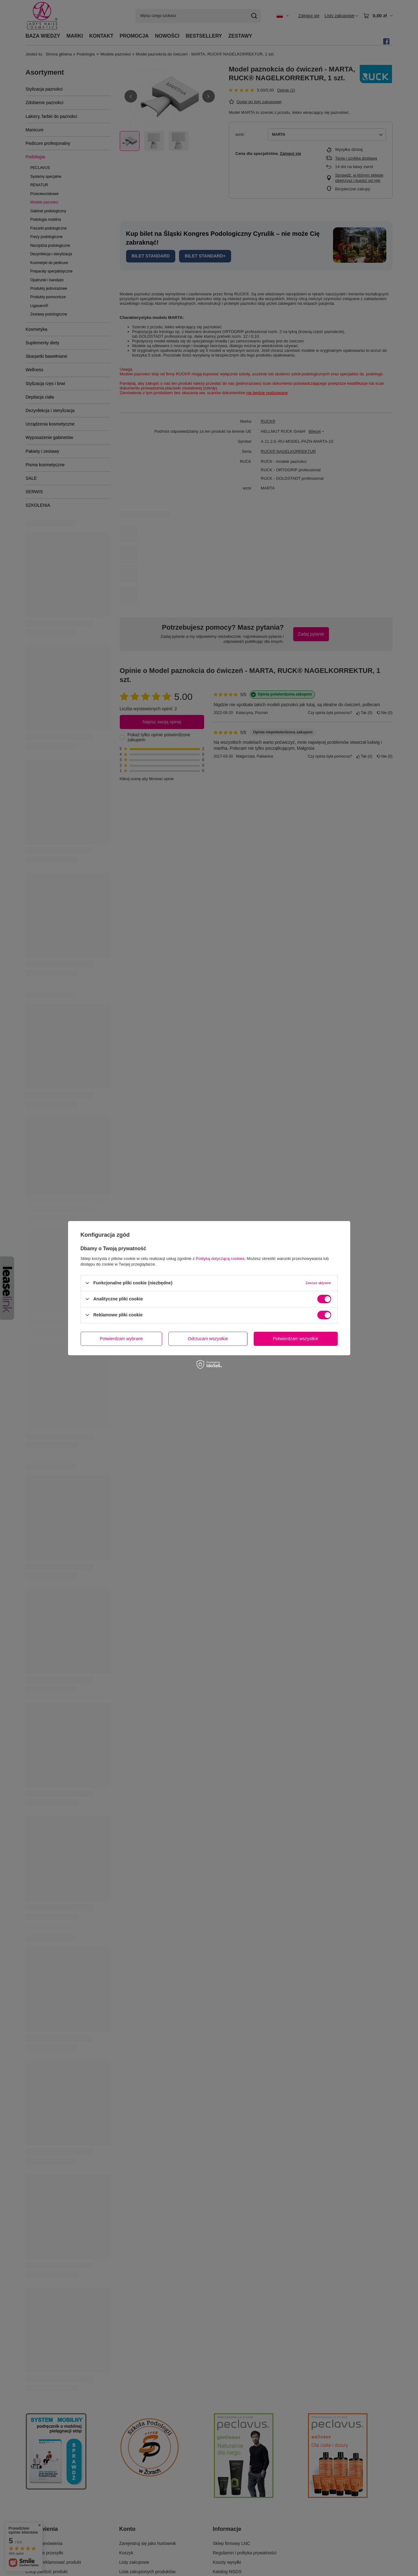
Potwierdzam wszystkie (295, 1338)
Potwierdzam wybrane (121, 1338)
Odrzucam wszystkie (208, 1338)
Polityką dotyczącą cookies (220, 1258)
